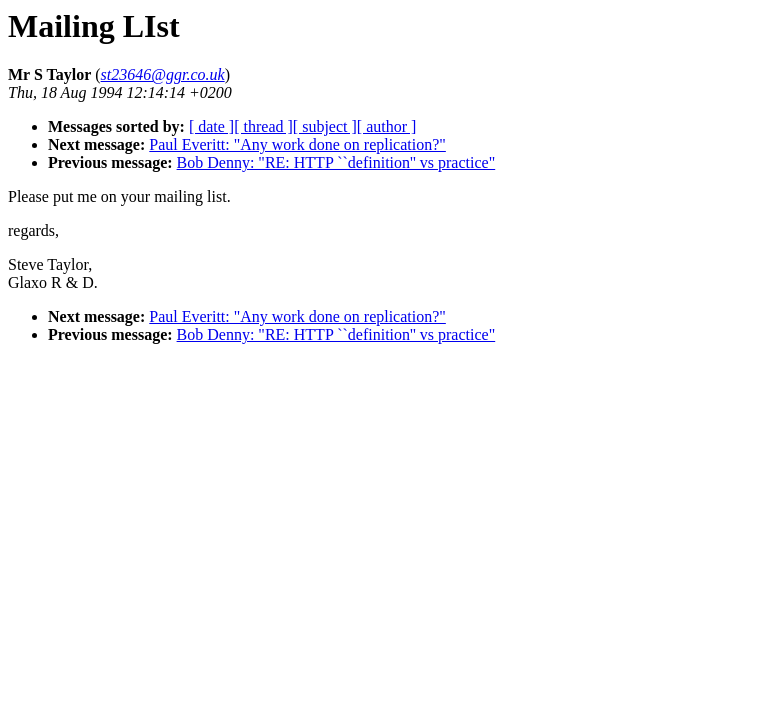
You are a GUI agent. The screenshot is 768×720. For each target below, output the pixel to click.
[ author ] (387, 126)
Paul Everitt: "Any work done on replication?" (297, 144)
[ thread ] (263, 126)
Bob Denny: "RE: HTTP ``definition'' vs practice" (336, 162)
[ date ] (211, 126)
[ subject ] (325, 126)
